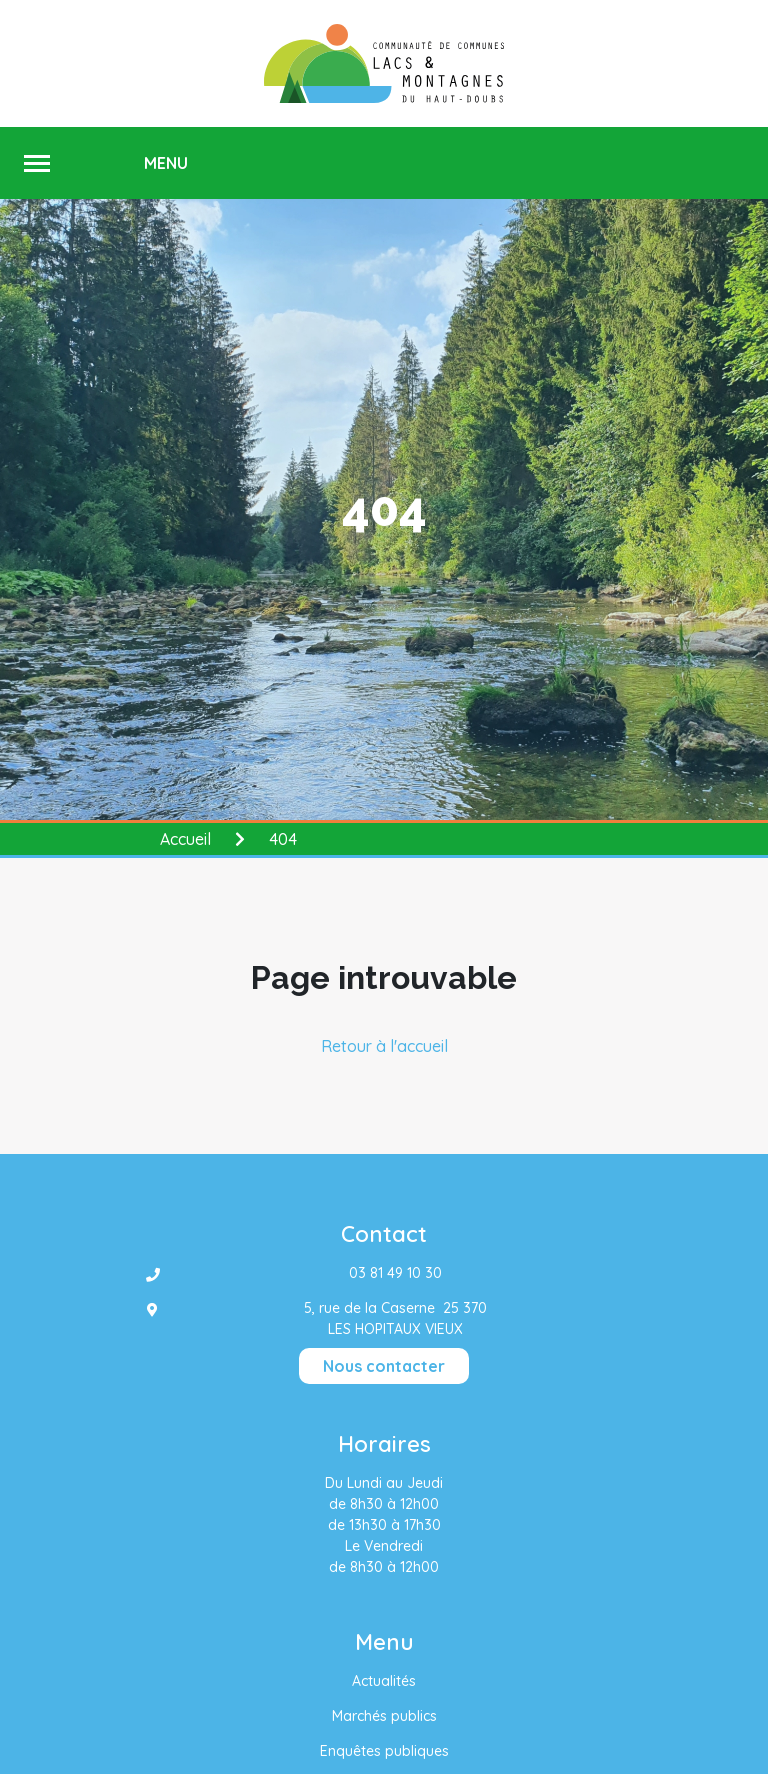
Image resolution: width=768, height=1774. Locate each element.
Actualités (384, 1681)
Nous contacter (384, 1366)
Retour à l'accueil (384, 1046)
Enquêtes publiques (384, 1751)
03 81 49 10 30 (395, 1273)
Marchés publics (384, 1716)
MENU (166, 163)
